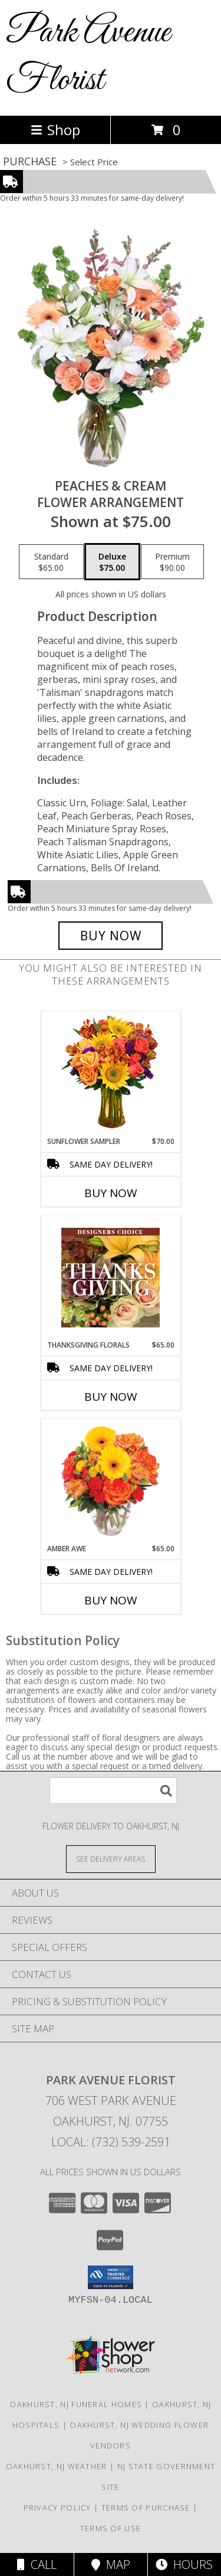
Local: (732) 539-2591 (110, 2142)
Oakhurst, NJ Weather (56, 2466)
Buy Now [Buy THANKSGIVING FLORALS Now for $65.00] (110, 1396)
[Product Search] (113, 1790)
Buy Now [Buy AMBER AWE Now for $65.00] (110, 1600)
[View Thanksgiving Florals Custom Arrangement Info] (110, 1277)
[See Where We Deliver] (111, 1858)
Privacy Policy (57, 2507)
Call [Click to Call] (37, 2564)
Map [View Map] (110, 2564)
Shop (55, 129)
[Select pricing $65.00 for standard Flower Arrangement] (51, 562)
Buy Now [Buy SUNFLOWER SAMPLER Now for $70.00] (110, 1193)
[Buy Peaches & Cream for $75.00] (110, 935)
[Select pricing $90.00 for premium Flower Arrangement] (172, 562)
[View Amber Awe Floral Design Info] (110, 1481)
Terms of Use (110, 2528)
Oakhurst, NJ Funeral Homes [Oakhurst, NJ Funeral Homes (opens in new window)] (75, 2404)
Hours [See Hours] (184, 2564)
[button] (110, 2277)
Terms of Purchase (145, 2507)
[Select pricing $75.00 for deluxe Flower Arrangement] (112, 562)
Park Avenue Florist (88, 56)
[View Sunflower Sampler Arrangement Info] (110, 1074)
